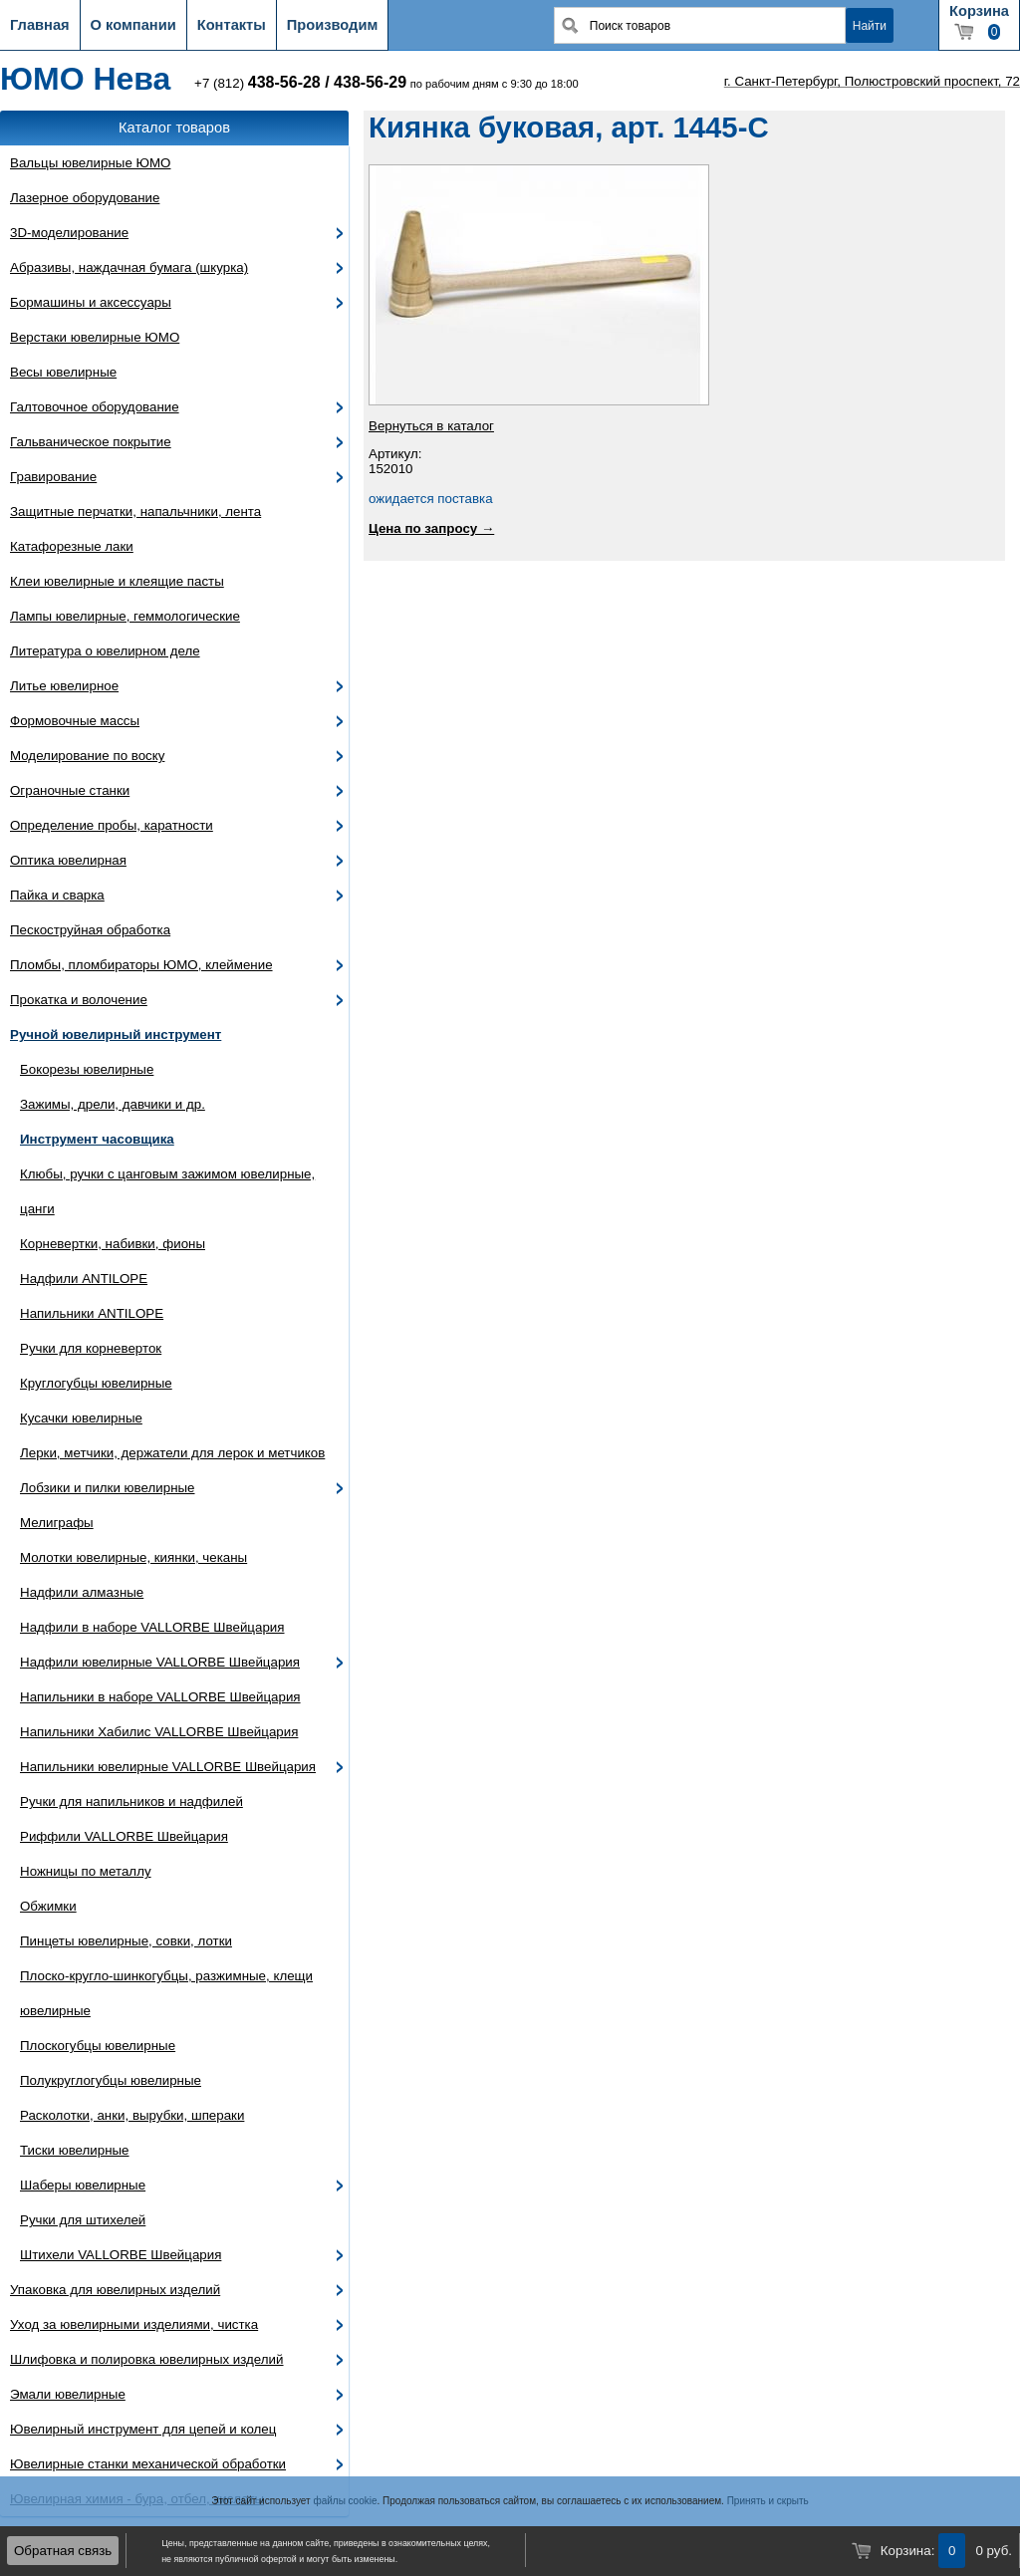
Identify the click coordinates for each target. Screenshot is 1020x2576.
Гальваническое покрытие (90, 441)
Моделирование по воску (87, 755)
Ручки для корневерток (90, 1348)
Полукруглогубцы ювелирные (110, 2080)
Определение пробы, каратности (111, 825)
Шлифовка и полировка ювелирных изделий (147, 2359)
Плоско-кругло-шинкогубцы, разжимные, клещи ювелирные (166, 1993)
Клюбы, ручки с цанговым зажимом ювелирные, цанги (167, 1191)
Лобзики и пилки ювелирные (107, 1487)
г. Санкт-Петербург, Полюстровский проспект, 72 (872, 81)
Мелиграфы (57, 1522)
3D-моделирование (69, 232)
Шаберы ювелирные (82, 2185)
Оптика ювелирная (68, 860)
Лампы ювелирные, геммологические (125, 616)
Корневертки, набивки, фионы (112, 1243)
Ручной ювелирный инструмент (115, 1034)
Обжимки (48, 1906)
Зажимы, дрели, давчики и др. (112, 1104)
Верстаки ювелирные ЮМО (94, 337)
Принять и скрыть (768, 2500)
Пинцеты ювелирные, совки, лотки (126, 1940)
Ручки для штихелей (82, 2219)
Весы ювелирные (63, 372)
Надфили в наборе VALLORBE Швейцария (152, 1627)
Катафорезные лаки (71, 546)
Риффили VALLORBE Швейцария (124, 1836)
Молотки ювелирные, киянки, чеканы (133, 1557)
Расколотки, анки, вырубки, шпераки (132, 2115)
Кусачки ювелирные (81, 1418)
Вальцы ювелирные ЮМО (90, 162)
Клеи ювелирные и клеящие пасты (117, 581)
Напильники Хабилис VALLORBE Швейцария (159, 1731)
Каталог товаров (174, 127)
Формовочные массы (74, 720)
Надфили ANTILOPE (83, 1278)
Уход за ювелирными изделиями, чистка (134, 2324)
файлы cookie (345, 2500)
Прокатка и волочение (78, 999)
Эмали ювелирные (68, 2394)
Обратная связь (63, 2550)
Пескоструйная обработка (90, 929)
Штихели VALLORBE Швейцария (120, 2254)
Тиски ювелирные (74, 2150)
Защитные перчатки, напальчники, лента (135, 511)
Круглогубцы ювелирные (96, 1383)
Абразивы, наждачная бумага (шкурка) (129, 267)
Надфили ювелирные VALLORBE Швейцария (160, 1662)
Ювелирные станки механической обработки (148, 2463)
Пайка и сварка (57, 895)
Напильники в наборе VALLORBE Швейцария (160, 1696)
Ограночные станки (69, 790)
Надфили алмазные (81, 1592)
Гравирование (53, 476)
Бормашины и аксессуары (90, 302)
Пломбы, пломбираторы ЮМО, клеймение (141, 964)
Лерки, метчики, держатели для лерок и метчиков (172, 1452)
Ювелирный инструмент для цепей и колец (143, 2429)
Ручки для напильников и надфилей (131, 1801)
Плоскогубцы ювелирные (97, 2045)
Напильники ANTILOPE (91, 1313)
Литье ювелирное (64, 685)
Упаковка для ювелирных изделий (115, 2289)
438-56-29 (370, 82)
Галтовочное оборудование (94, 406)
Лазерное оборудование (84, 197)
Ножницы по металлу (85, 1871)
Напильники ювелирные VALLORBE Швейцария (168, 1766)
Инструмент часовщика (97, 1139)
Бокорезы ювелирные (86, 1069)
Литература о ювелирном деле (105, 651)
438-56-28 (284, 82)
